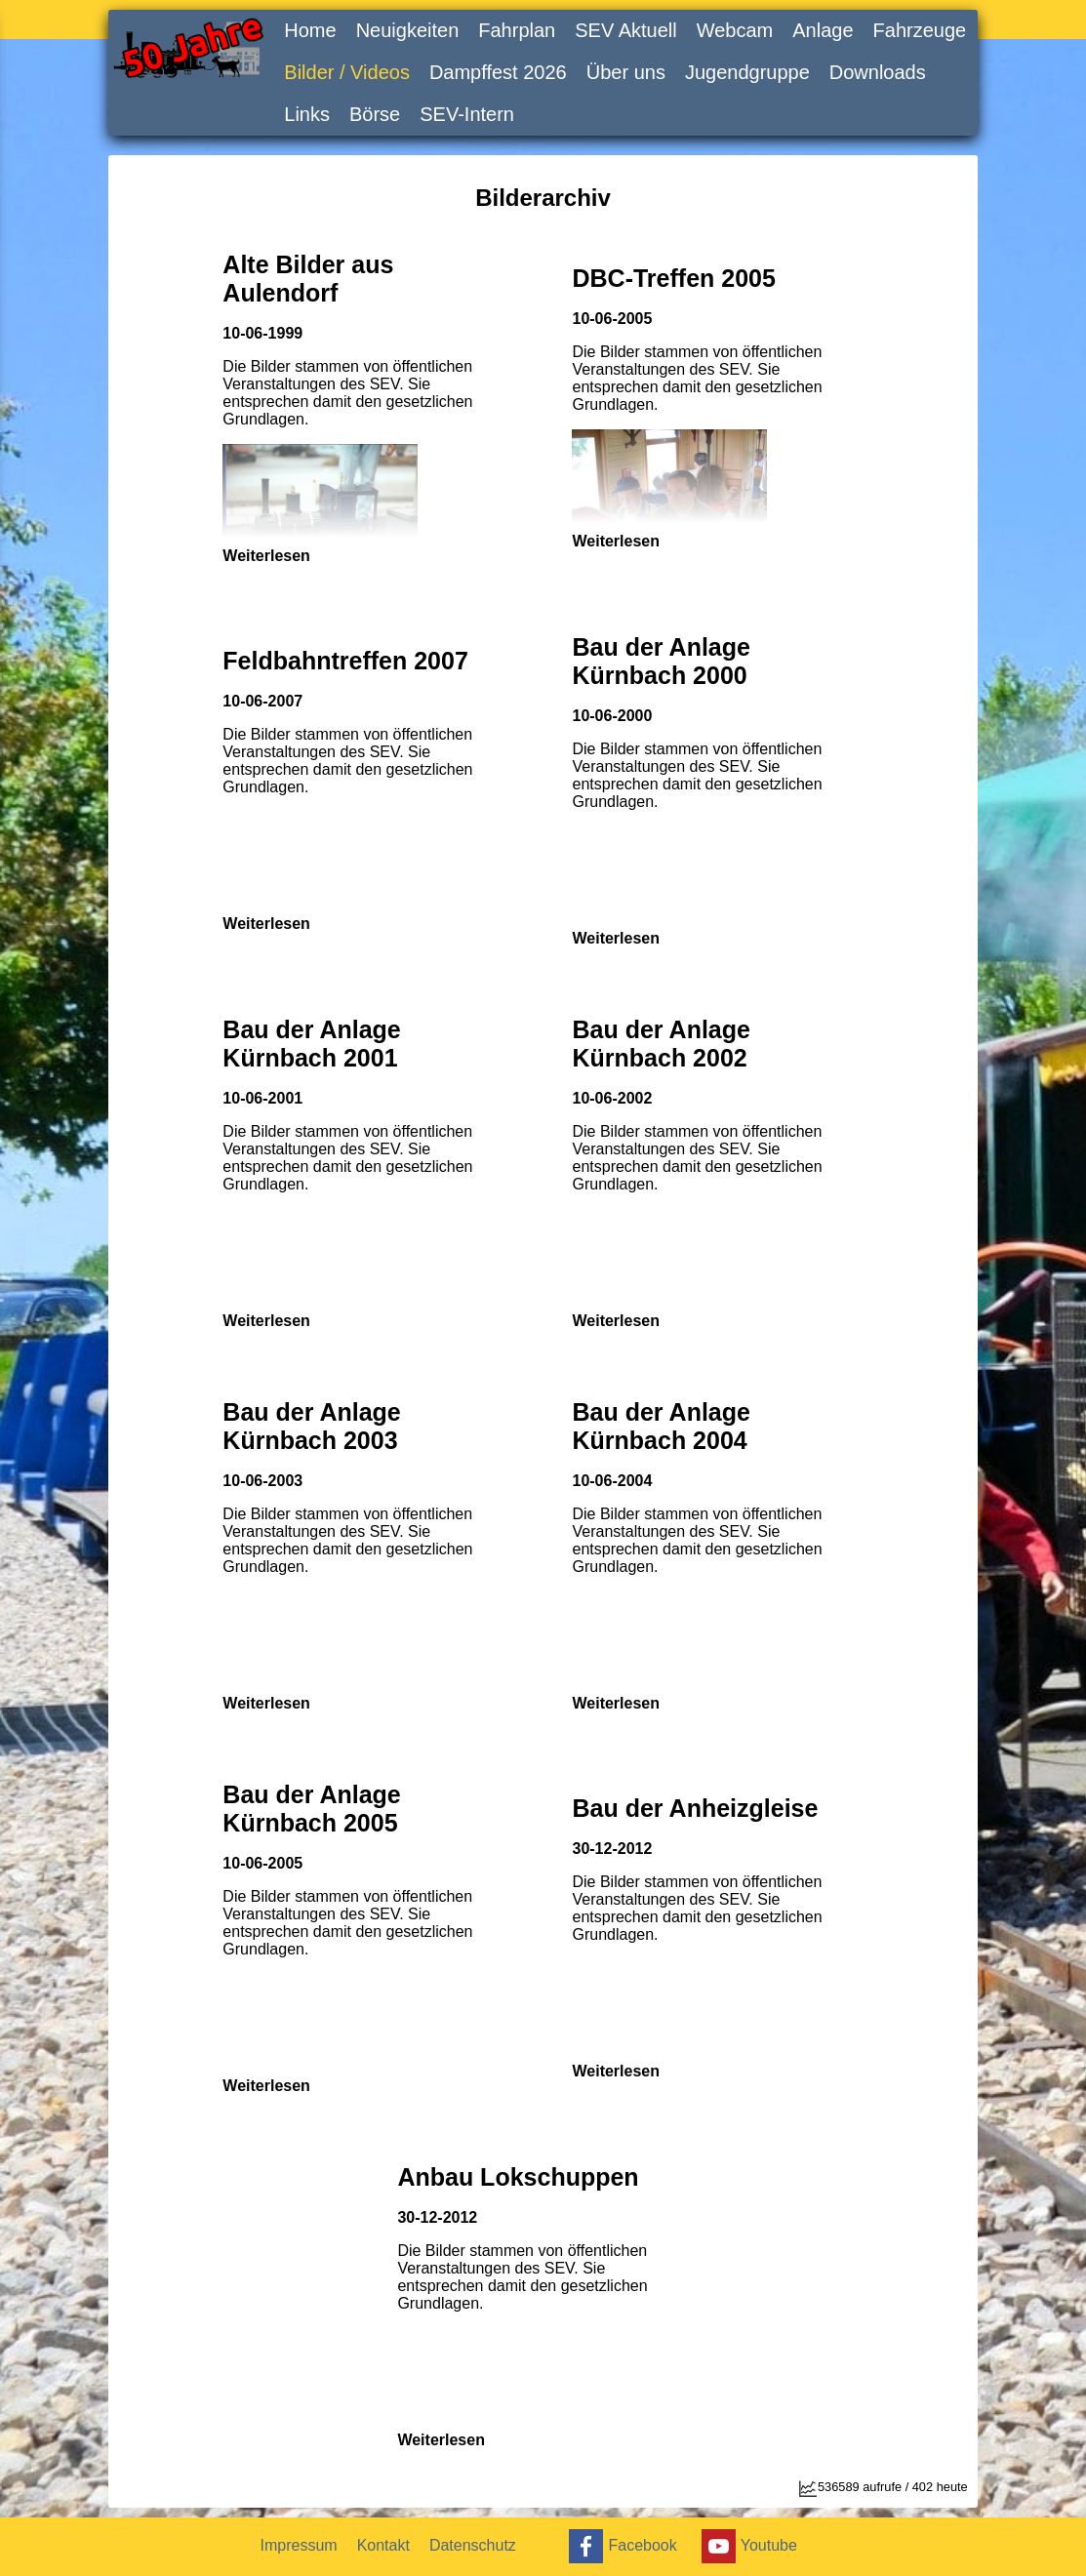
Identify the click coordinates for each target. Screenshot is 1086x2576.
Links (307, 114)
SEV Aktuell (626, 30)
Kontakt (383, 2545)
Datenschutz (472, 2545)
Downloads (877, 72)
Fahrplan (516, 30)
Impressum (299, 2545)
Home (310, 30)
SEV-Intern (467, 114)
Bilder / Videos (347, 72)
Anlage (822, 30)
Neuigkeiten (408, 30)
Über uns (625, 72)
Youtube (747, 2546)
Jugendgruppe (747, 72)
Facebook (620, 2546)
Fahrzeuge (920, 30)
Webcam (735, 30)
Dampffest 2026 (498, 72)
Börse (374, 114)
